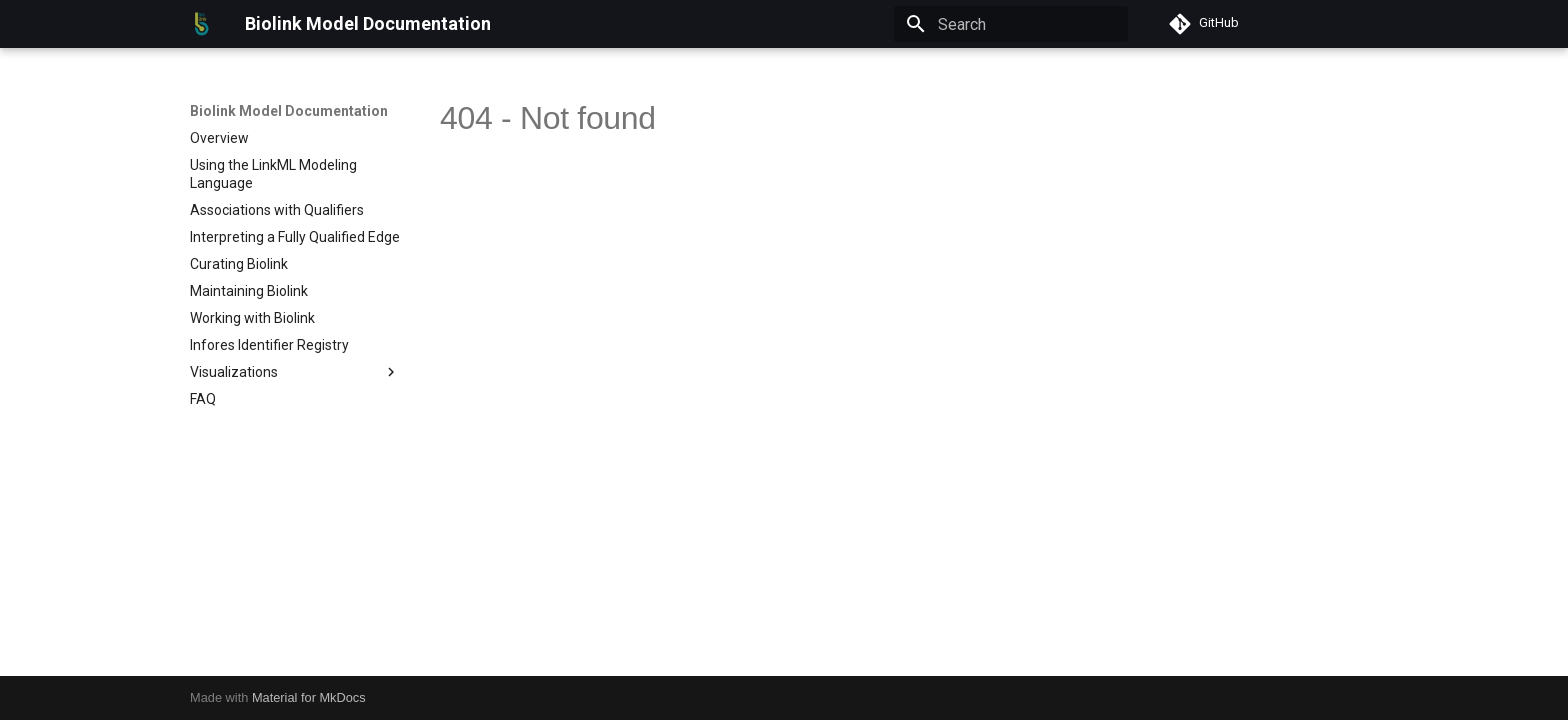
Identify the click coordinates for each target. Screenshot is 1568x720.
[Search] (1011, 24)
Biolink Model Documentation (289, 111)
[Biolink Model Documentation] (201, 24)
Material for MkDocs (309, 697)
